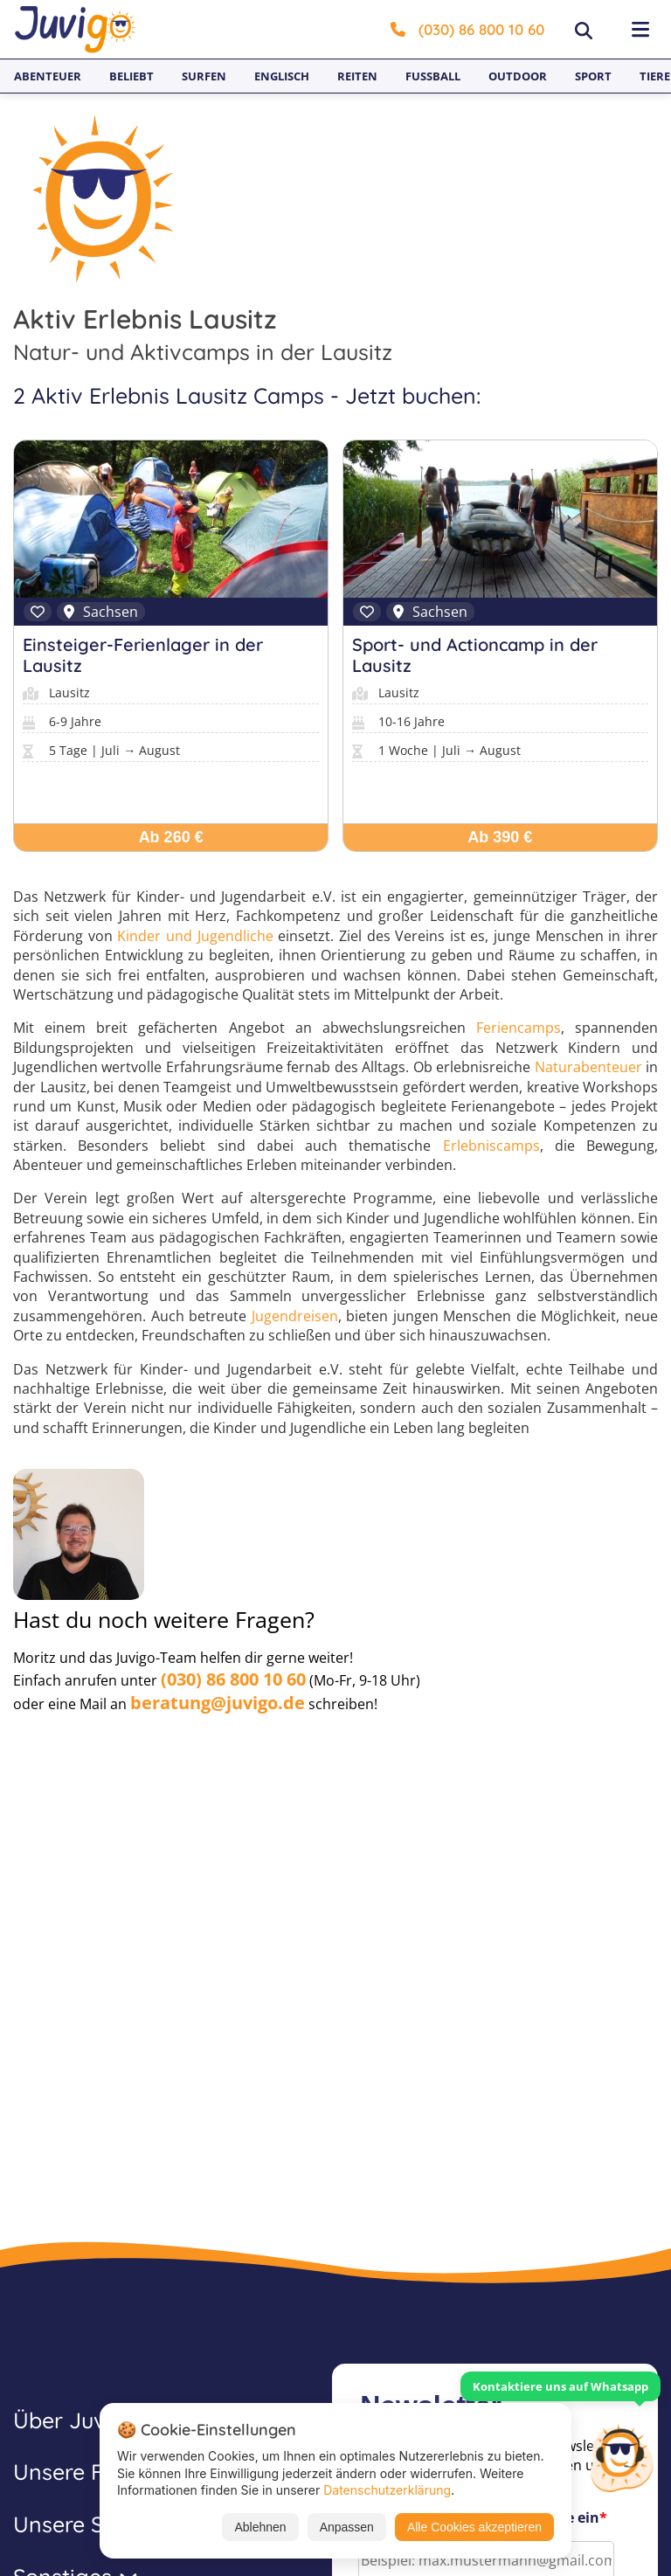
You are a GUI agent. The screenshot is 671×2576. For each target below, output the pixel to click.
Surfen (204, 76)
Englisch (281, 76)
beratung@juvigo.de (217, 1702)
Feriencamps (518, 1027)
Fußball (432, 76)
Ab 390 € (499, 837)
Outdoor (517, 76)
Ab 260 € (171, 837)
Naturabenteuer (588, 1067)
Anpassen (347, 2527)
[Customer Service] (621, 2456)
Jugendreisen (295, 1316)
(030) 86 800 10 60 (467, 29)
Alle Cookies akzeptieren (474, 2527)
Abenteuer (47, 76)
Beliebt (131, 76)
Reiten (357, 76)
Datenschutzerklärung (387, 2490)
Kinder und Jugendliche (195, 935)
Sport (593, 76)
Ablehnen (260, 2527)
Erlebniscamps (491, 1145)
